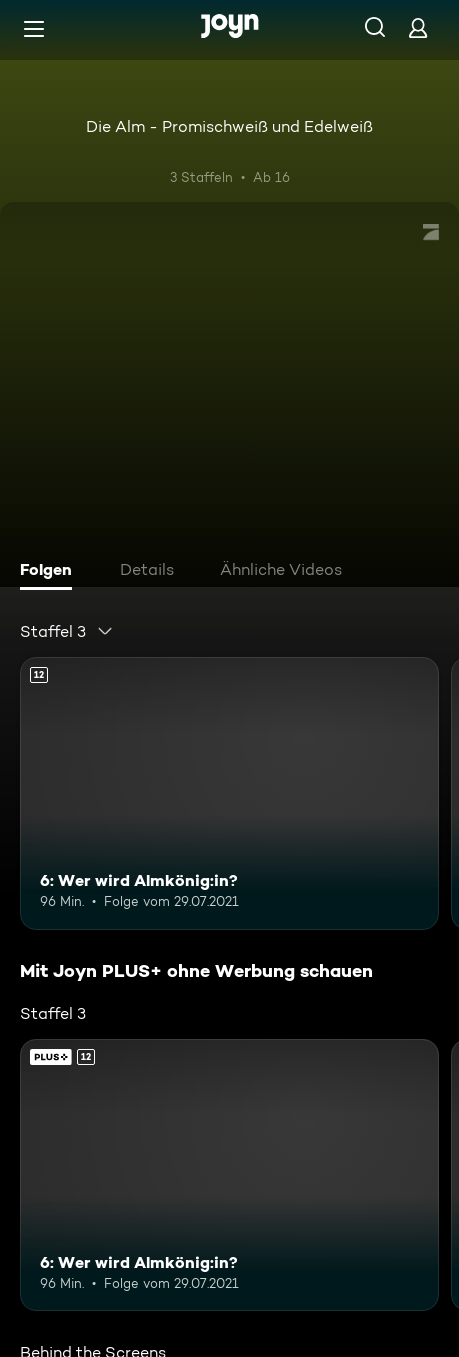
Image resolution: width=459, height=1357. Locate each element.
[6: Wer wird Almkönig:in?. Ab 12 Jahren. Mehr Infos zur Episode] (229, 793)
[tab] (51, 572)
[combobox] (67, 631)
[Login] (418, 27)
